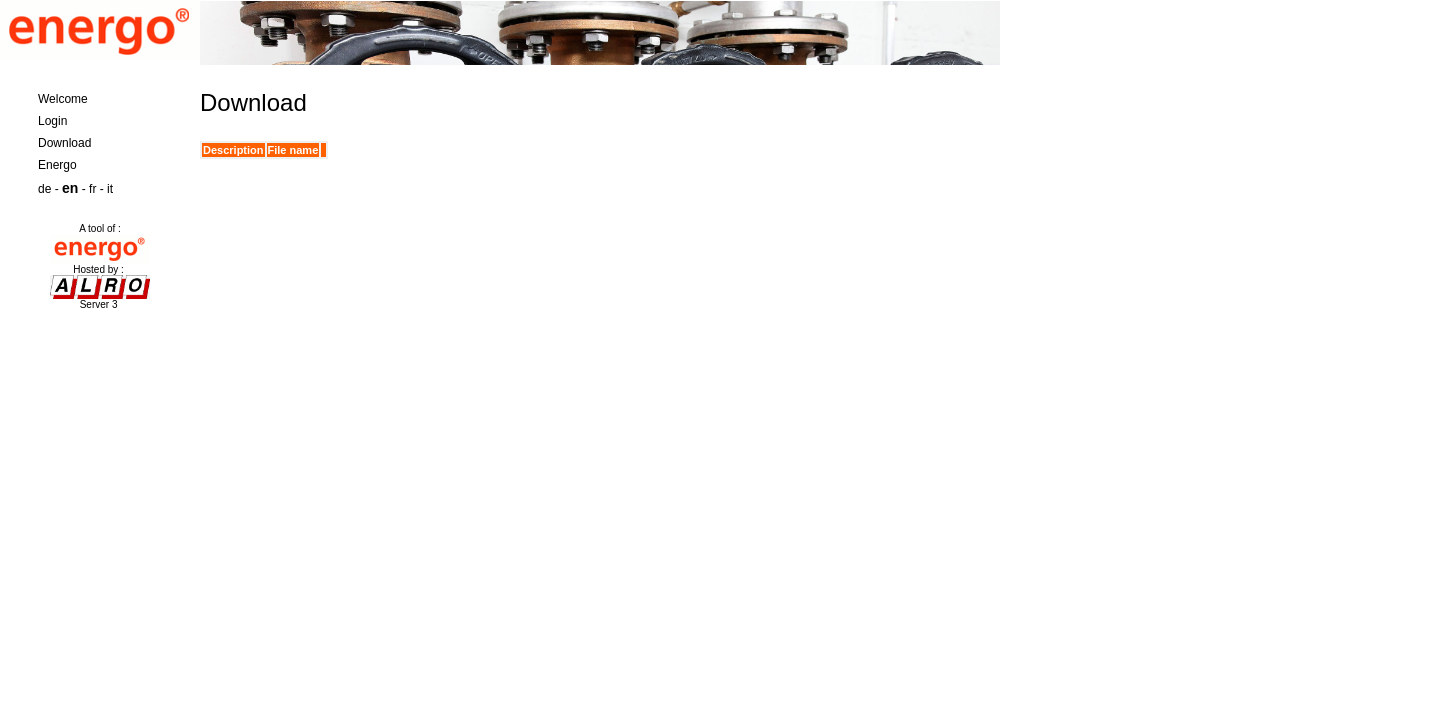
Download (64, 143)
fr (92, 189)
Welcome (63, 99)
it (110, 189)
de (44, 189)
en (70, 188)
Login (52, 121)
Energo (57, 165)
